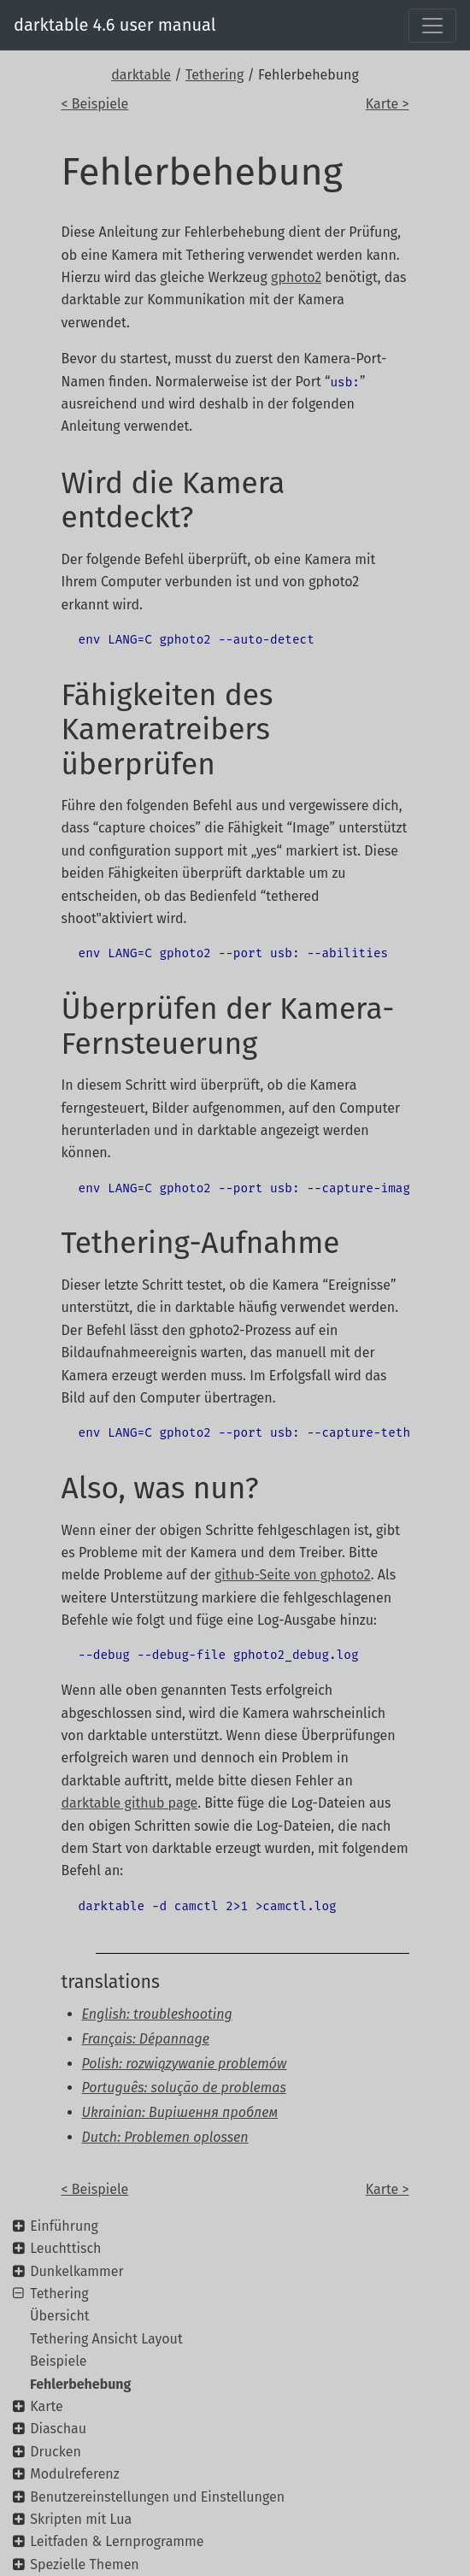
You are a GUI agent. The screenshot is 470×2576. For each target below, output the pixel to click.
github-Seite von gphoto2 (292, 1575)
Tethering (214, 75)
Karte (46, 2406)
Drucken (55, 2452)
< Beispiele (95, 104)
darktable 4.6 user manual (115, 25)
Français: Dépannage (145, 2039)
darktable (141, 75)
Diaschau (58, 2428)
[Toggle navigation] (432, 26)
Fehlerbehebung (80, 2384)
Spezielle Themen (84, 2564)
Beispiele (58, 2361)
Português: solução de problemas (184, 2087)
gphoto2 (296, 277)
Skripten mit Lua (81, 2519)
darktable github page (130, 1803)
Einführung (64, 2226)
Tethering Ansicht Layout (106, 2339)
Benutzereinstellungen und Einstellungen (157, 2497)
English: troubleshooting (157, 2014)
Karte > (387, 104)
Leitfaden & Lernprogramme (116, 2541)
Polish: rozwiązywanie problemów (184, 2064)
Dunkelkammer (76, 2271)
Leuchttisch (65, 2248)
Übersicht (60, 2316)
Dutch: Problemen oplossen (165, 2137)
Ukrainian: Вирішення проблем (180, 2112)
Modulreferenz (74, 2474)
